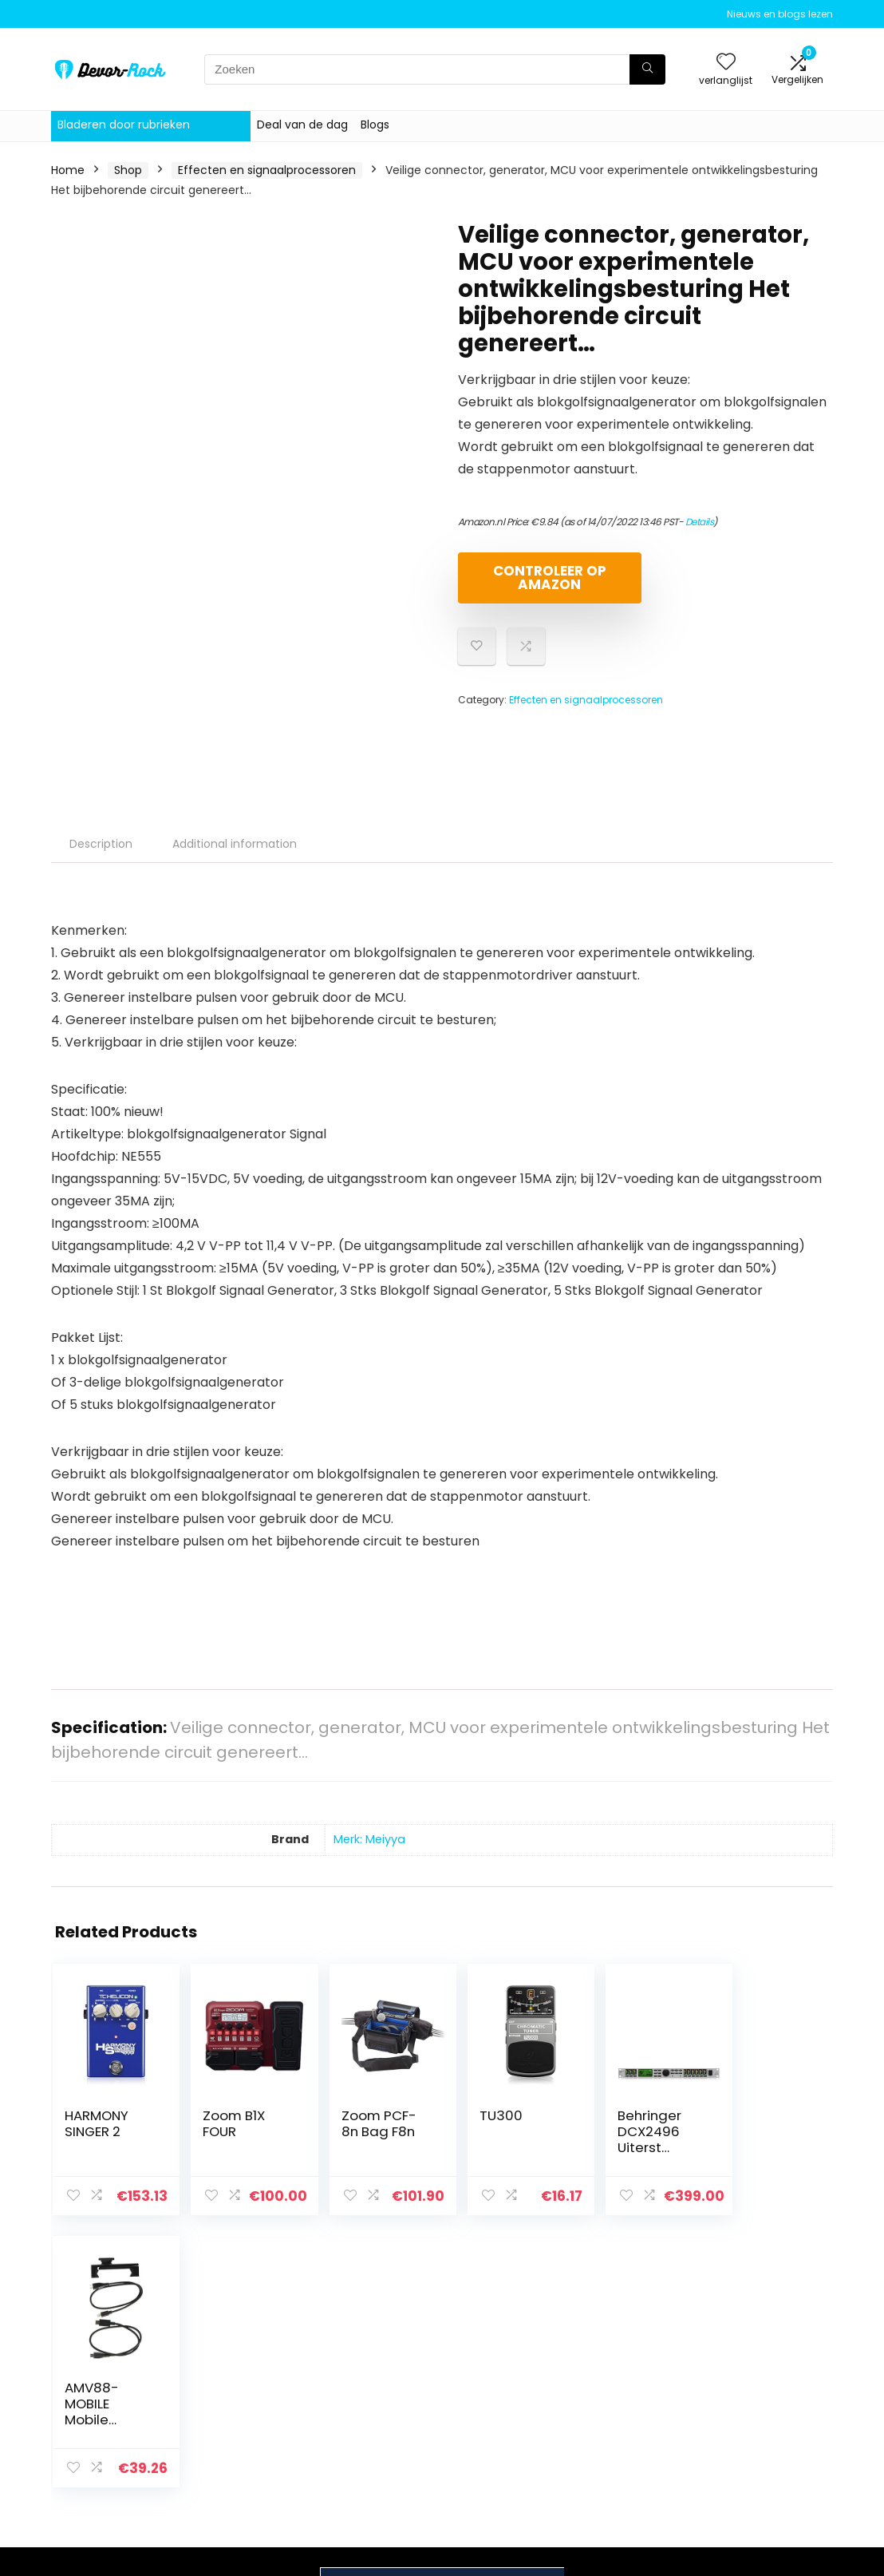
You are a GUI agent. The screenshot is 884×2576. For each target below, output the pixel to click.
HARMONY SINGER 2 (96, 2123)
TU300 (481, 2115)
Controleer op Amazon (549, 577)
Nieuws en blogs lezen (780, 14)
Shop (128, 170)
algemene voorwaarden (751, 2385)
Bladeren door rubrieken (123, 125)
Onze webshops (632, 2423)
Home (68, 170)
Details (699, 521)
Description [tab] (100, 844)
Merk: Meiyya (369, 1839)
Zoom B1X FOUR (227, 2123)
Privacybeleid (751, 2356)
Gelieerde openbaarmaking (763, 2422)
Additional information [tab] (234, 844)
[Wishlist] (726, 62)
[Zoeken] (647, 69)
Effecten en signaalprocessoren (267, 170)
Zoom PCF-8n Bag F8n (365, 2123)
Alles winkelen (626, 2378)
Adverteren (619, 2445)
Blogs (375, 125)
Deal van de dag (302, 125)
